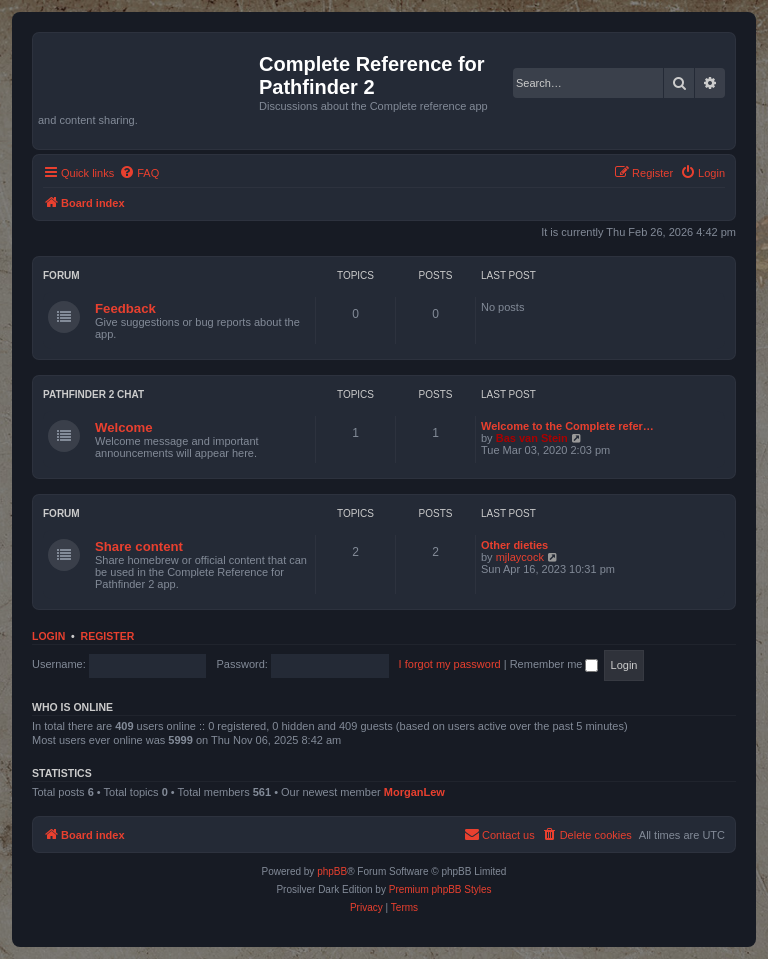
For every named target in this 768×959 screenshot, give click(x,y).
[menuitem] (139, 173)
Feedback (125, 308)
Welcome (124, 427)
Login (48, 636)
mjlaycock (520, 557)
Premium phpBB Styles (440, 889)
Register (108, 636)
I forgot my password (450, 664)
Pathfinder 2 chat (93, 394)
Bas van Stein (532, 438)
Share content (139, 546)
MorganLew (414, 792)
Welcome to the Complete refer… (567, 426)
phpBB (332, 871)
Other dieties (514, 545)
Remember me (554, 664)
